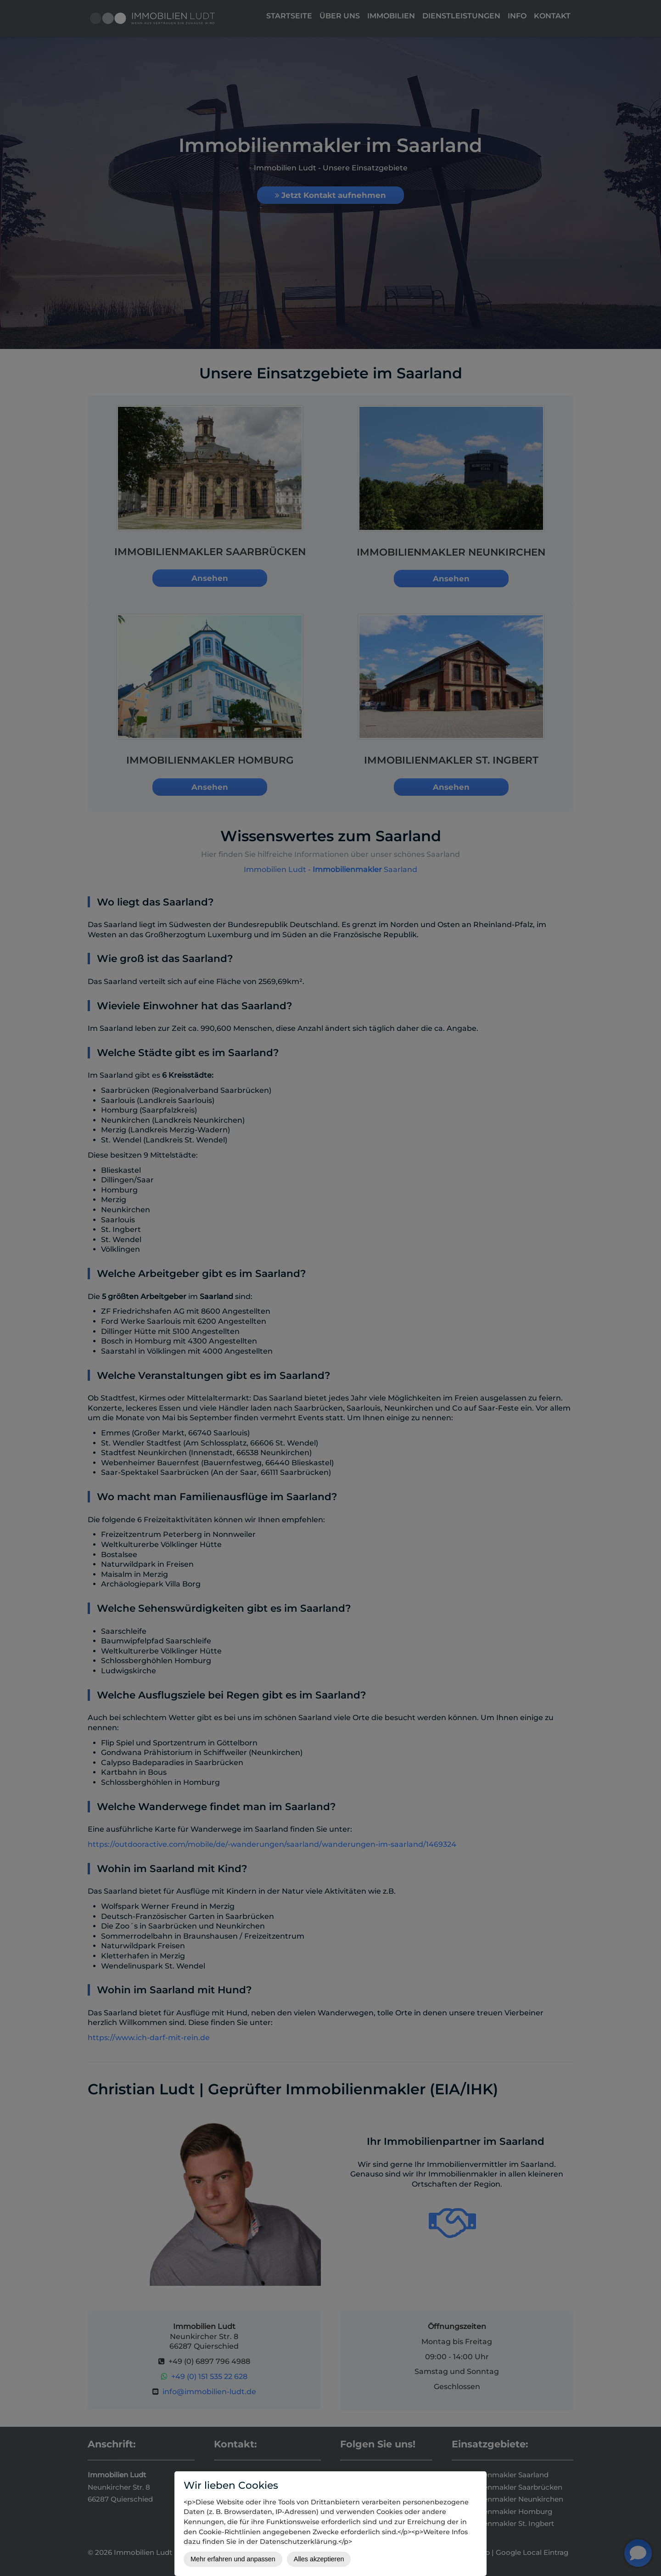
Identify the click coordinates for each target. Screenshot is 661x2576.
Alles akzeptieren (319, 2559)
